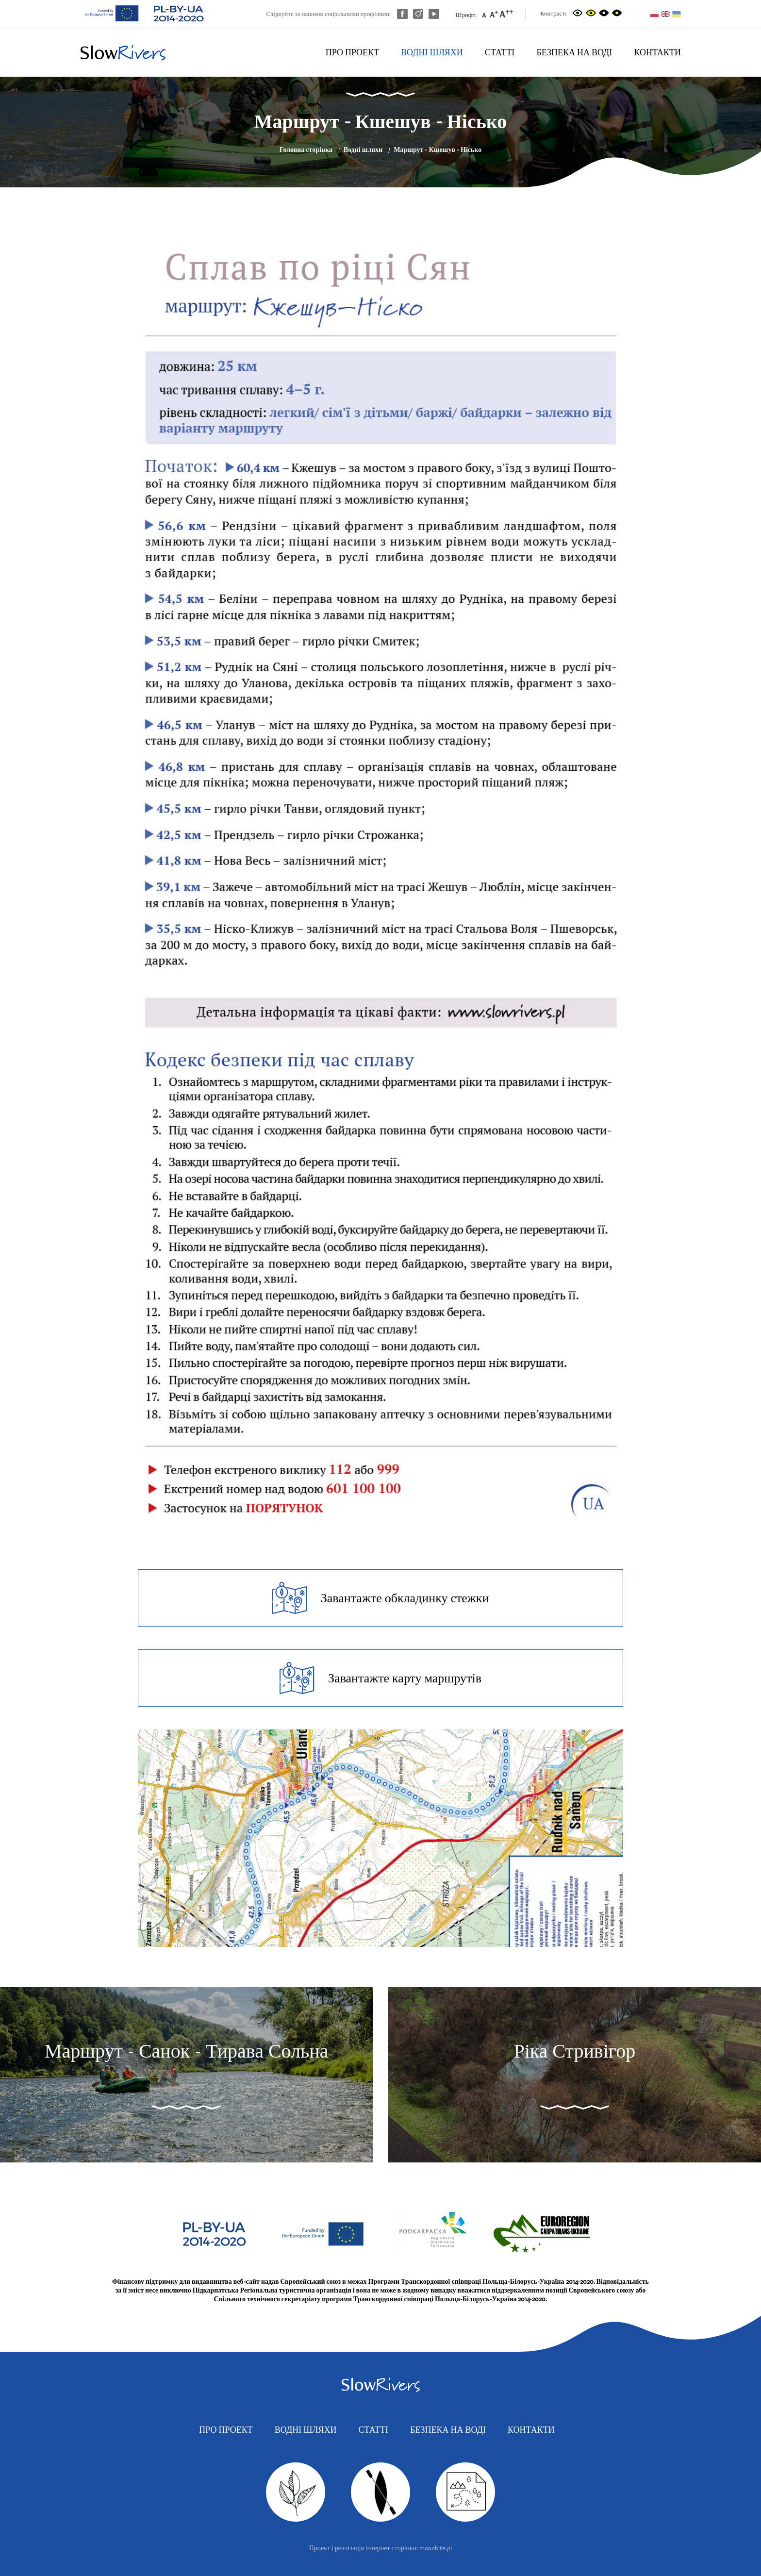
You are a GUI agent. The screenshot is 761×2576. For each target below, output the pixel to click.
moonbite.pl (435, 2547)
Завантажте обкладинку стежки (380, 1598)
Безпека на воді (574, 52)
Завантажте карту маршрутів (380, 1678)
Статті (500, 52)
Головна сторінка (306, 149)
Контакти (657, 52)
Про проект (352, 52)
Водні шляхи (432, 52)
